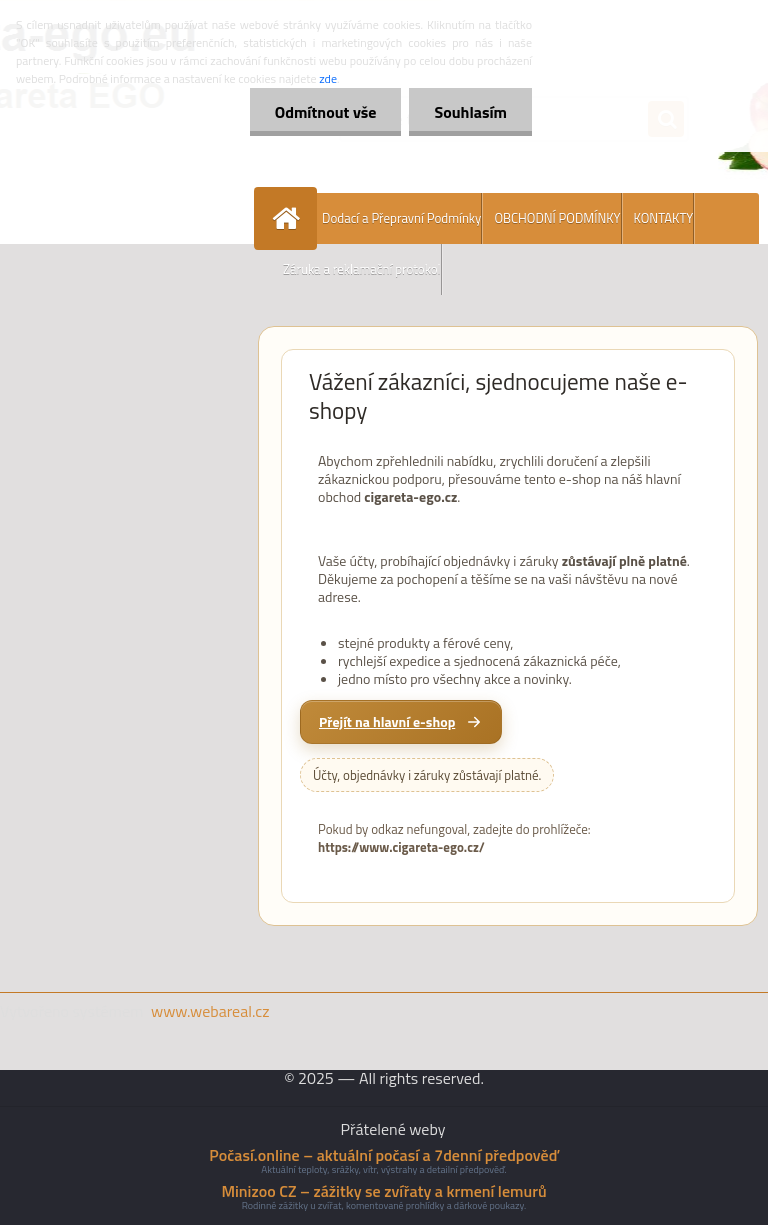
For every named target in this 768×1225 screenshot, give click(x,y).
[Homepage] (290, 218)
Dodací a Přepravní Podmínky (401, 218)
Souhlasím (470, 112)
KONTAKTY (664, 218)
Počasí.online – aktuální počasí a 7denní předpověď (383, 1155)
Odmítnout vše (326, 112)
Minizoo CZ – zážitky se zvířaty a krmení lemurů (383, 1191)
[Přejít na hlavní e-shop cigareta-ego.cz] (401, 722)
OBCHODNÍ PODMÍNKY (557, 218)
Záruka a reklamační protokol (362, 269)
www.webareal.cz (210, 1011)
